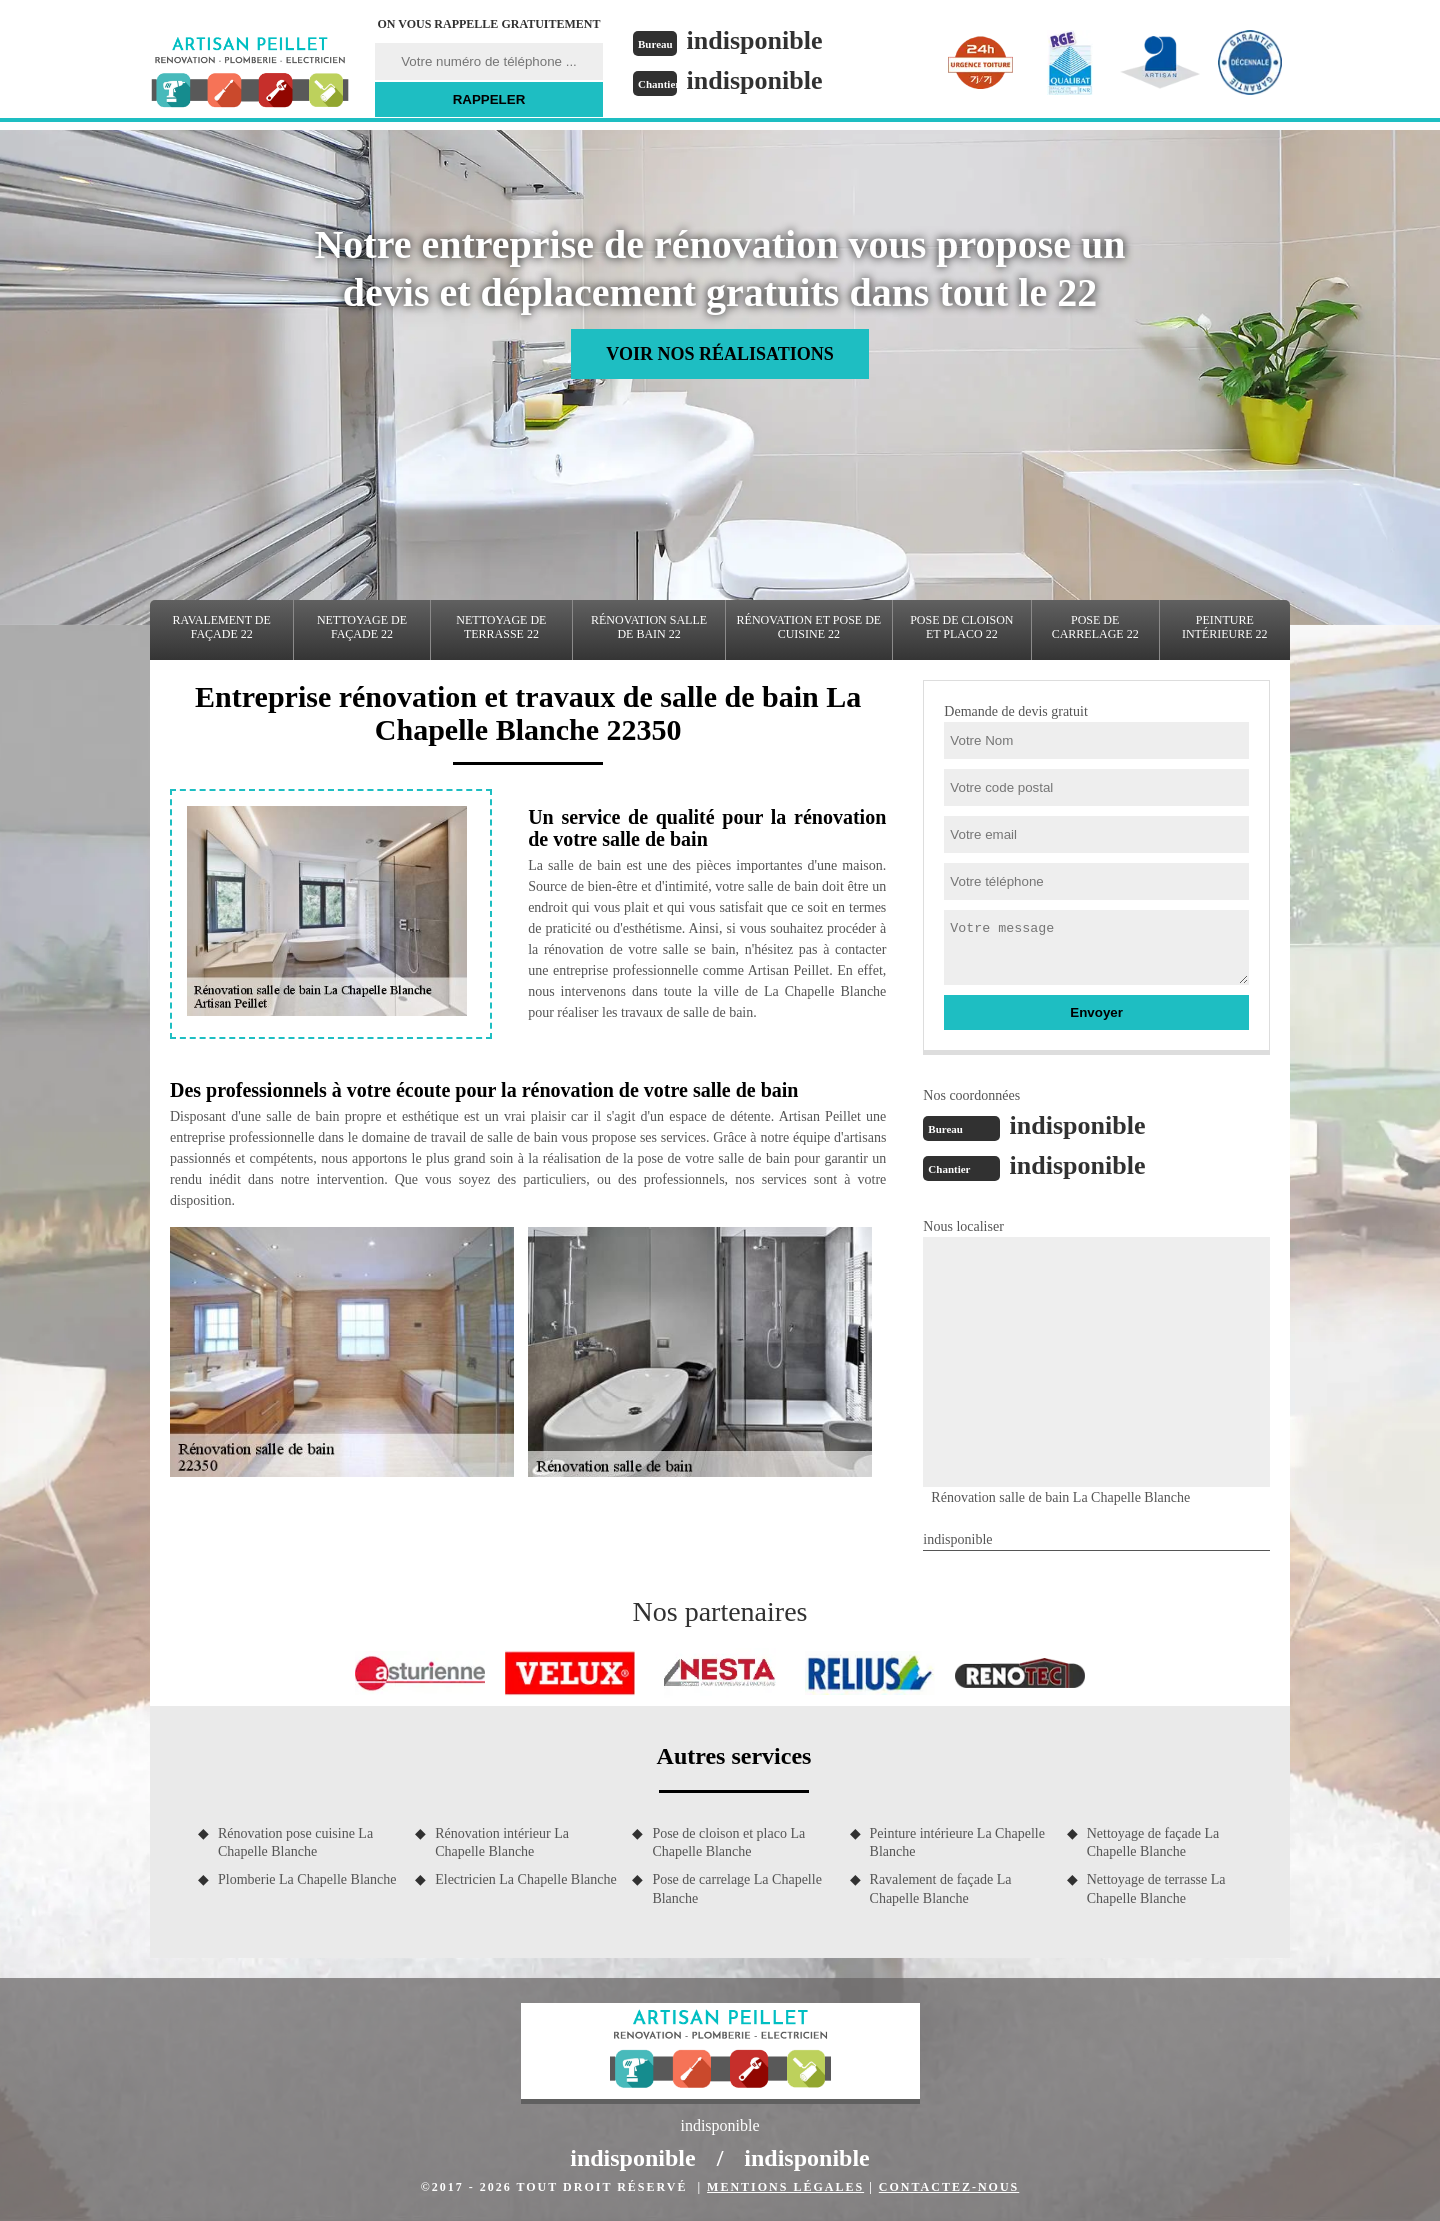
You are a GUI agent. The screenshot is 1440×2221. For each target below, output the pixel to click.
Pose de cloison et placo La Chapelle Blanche (728, 1842)
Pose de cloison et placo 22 (961, 627)
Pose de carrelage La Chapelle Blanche (736, 1888)
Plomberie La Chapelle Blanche (307, 1879)
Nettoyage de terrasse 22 (501, 627)
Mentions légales (785, 2187)
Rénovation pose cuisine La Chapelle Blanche (295, 1842)
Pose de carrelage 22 (1095, 627)
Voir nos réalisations (719, 354)
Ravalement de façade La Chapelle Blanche (941, 1888)
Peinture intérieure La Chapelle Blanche (957, 1842)
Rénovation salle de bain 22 (649, 627)
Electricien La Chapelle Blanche (526, 1879)
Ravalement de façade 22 (222, 627)
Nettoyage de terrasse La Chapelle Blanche (1156, 1888)
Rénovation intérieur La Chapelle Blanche (502, 1842)
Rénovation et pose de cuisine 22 (809, 627)
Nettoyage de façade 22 (362, 627)
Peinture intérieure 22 (1225, 627)
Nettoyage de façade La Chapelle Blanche (1153, 1842)
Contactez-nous (949, 2187)
